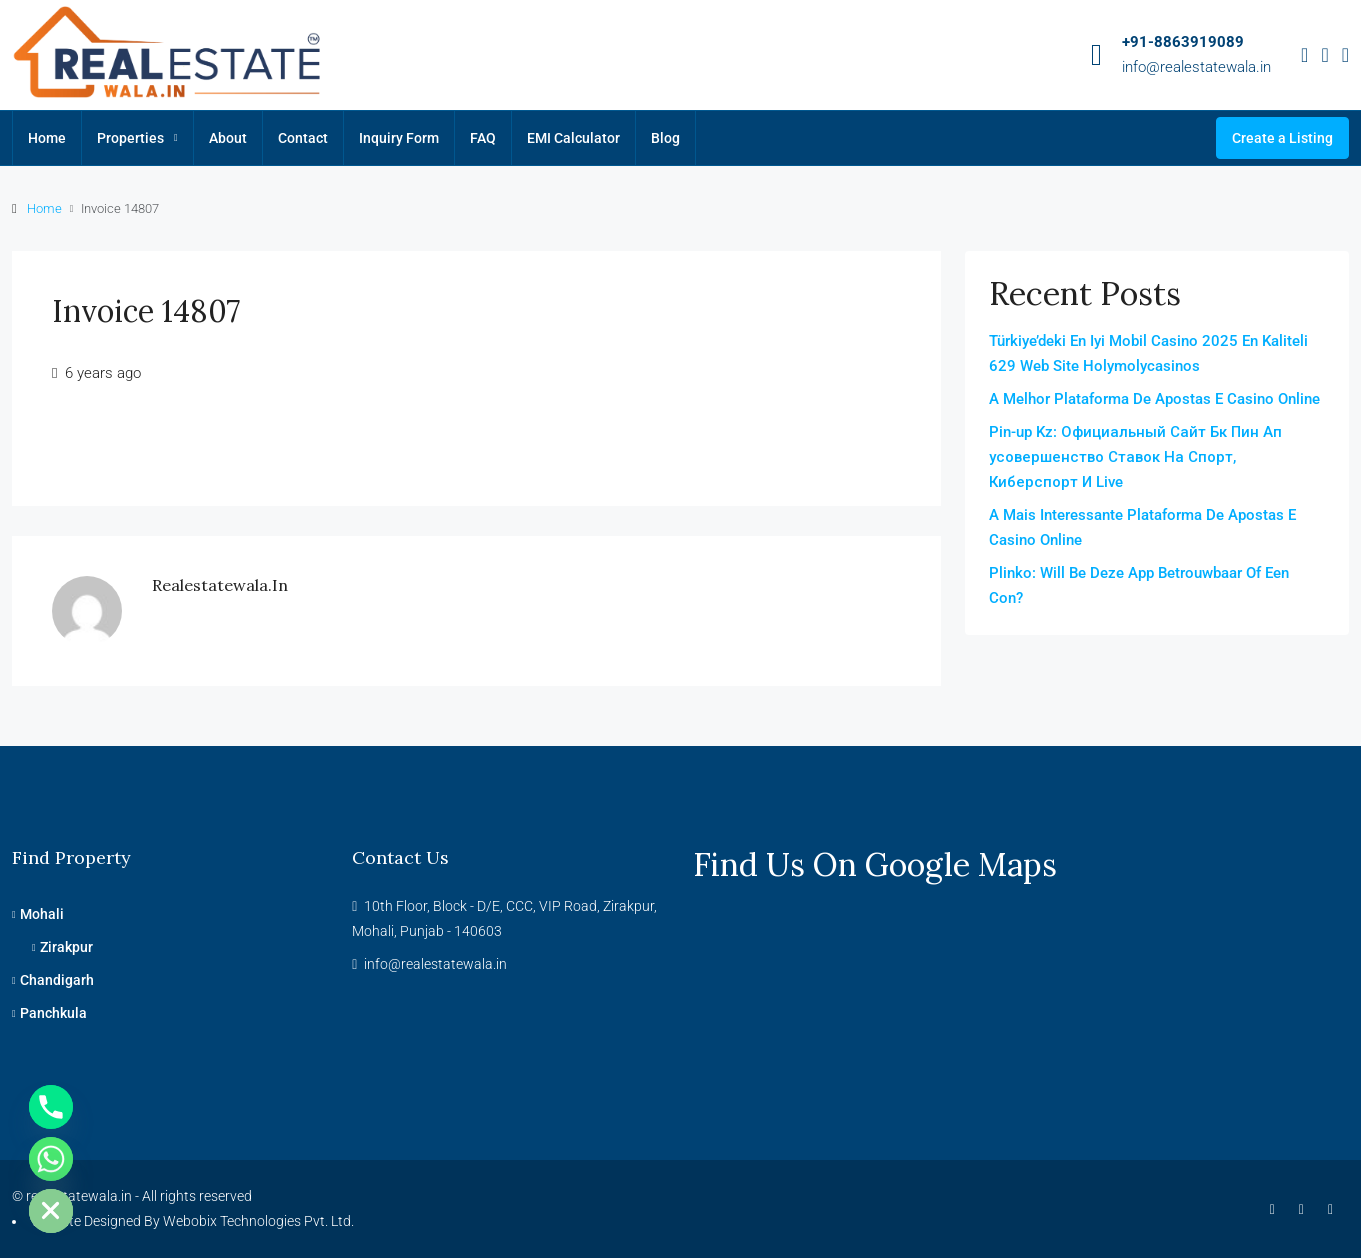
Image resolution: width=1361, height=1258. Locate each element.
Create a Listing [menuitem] (1282, 138)
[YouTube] (1334, 1209)
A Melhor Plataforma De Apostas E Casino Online (1154, 399)
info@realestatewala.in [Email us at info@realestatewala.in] (435, 964)
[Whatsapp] (51, 1159)
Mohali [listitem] (38, 914)
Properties (130, 138)
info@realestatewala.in (1196, 67)
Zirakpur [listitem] (62, 947)
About (228, 138)
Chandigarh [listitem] (53, 980)
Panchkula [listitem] (49, 1013)
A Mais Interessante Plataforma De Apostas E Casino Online (1142, 527)
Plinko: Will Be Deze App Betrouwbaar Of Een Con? (1139, 585)
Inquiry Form (399, 138)
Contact (303, 138)
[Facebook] (1276, 1209)
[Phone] (51, 1107)
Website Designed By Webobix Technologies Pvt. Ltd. (192, 1221)
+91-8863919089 (1183, 42)
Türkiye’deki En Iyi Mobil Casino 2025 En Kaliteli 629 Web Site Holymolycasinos (1148, 353)
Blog (665, 138)
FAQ (483, 138)
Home (47, 138)
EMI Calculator (573, 138)
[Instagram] (1305, 1209)
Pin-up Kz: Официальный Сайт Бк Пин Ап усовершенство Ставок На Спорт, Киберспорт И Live (1135, 457)
